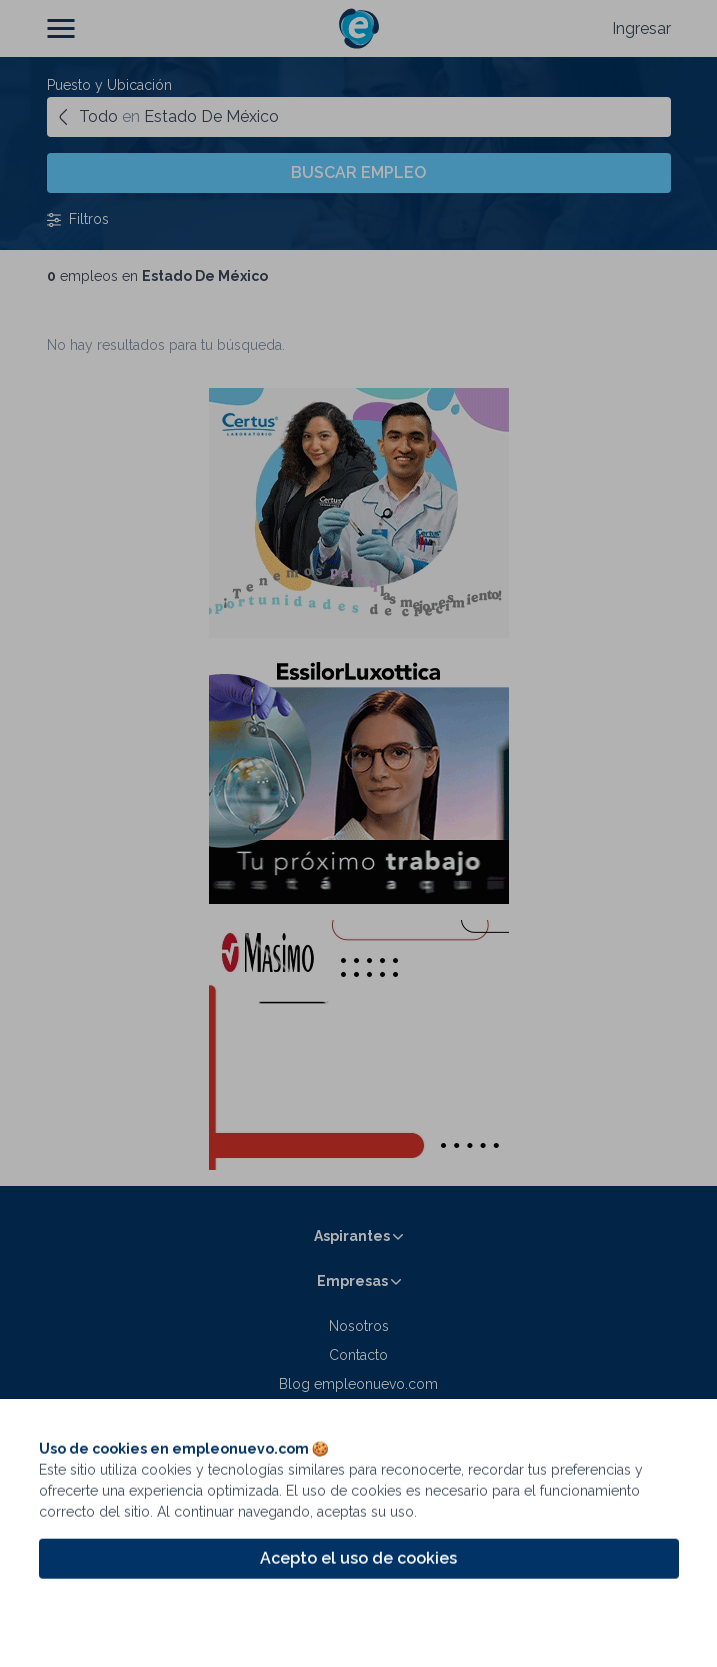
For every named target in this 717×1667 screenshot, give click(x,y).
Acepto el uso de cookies (358, 1568)
